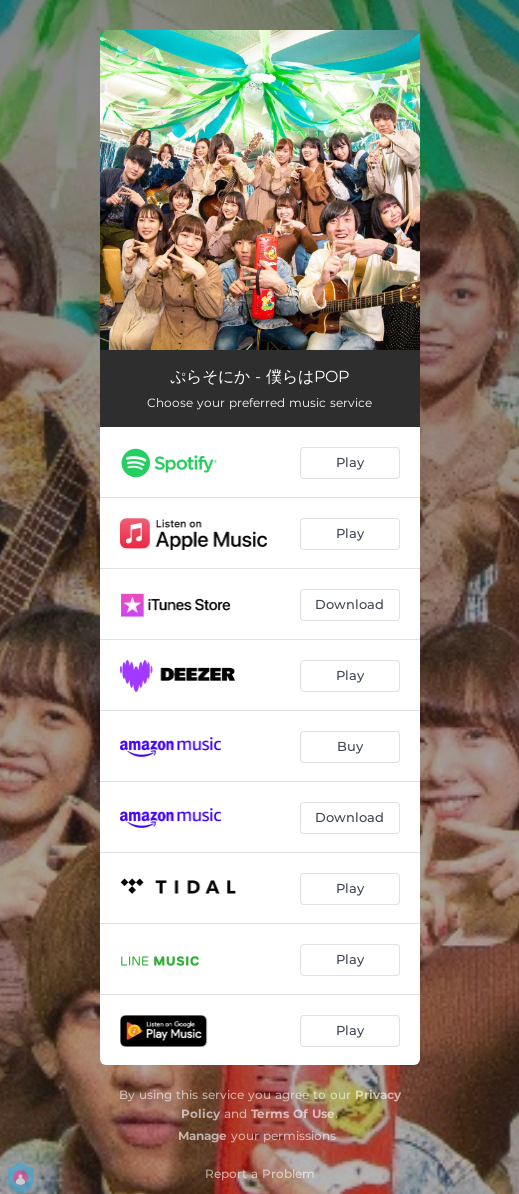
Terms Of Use (293, 1113)
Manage (202, 1135)
